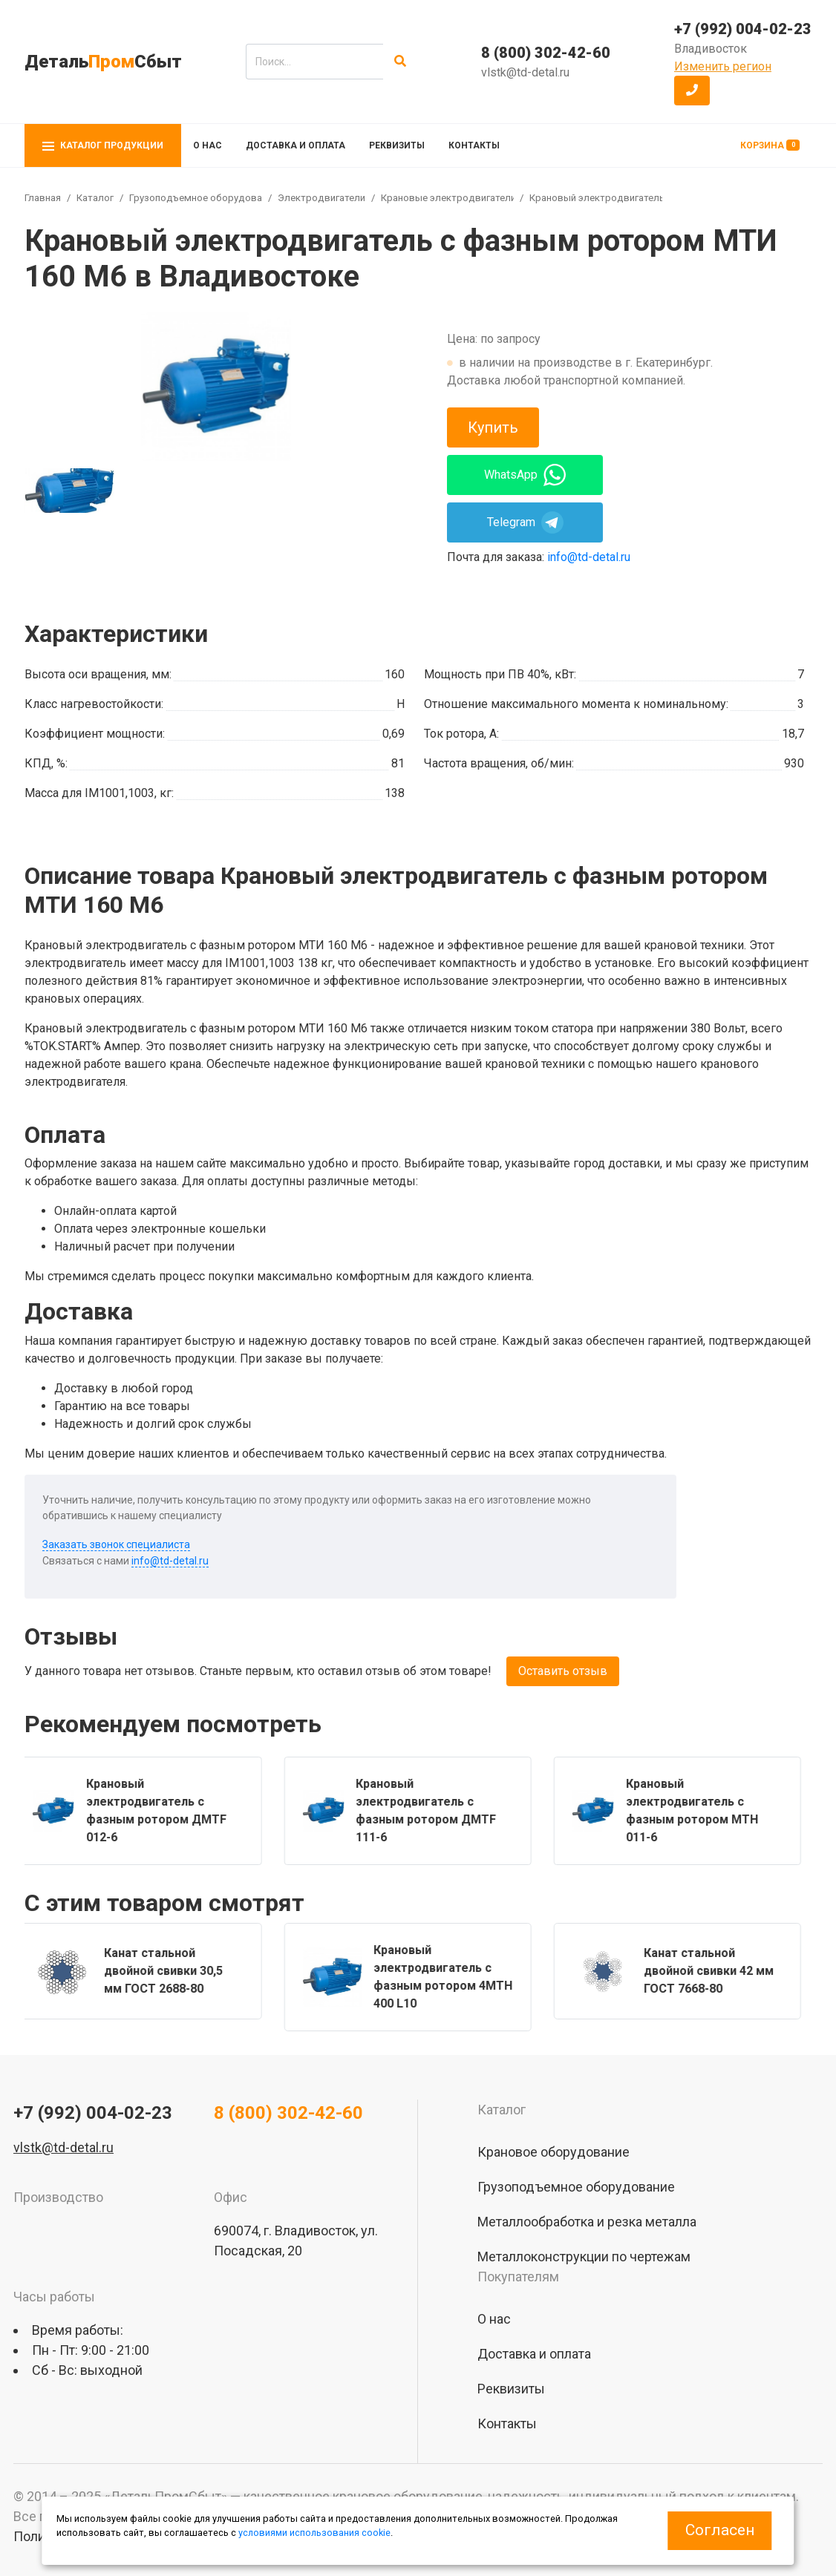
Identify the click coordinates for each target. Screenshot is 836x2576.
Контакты (474, 145)
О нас (207, 145)
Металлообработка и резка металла (586, 2221)
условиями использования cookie (314, 2532)
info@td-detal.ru (588, 557)
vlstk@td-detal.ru (525, 72)
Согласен (719, 2530)
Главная (43, 197)
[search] (314, 61)
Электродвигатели (321, 197)
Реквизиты (397, 145)
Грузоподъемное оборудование (203, 197)
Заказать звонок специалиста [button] (116, 1544)
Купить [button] (493, 427)
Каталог (95, 197)
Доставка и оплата (295, 145)
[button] (692, 90)
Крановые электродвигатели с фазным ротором (494, 197)
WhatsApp (525, 475)
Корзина (770, 145)
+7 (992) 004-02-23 (742, 29)
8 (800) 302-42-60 (545, 53)
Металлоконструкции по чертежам (583, 2256)
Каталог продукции (102, 145)
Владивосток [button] (710, 49)
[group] (216, 386)
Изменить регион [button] (722, 66)
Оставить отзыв (562, 1671)
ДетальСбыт (103, 61)
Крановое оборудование (553, 2152)
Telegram (525, 522)
